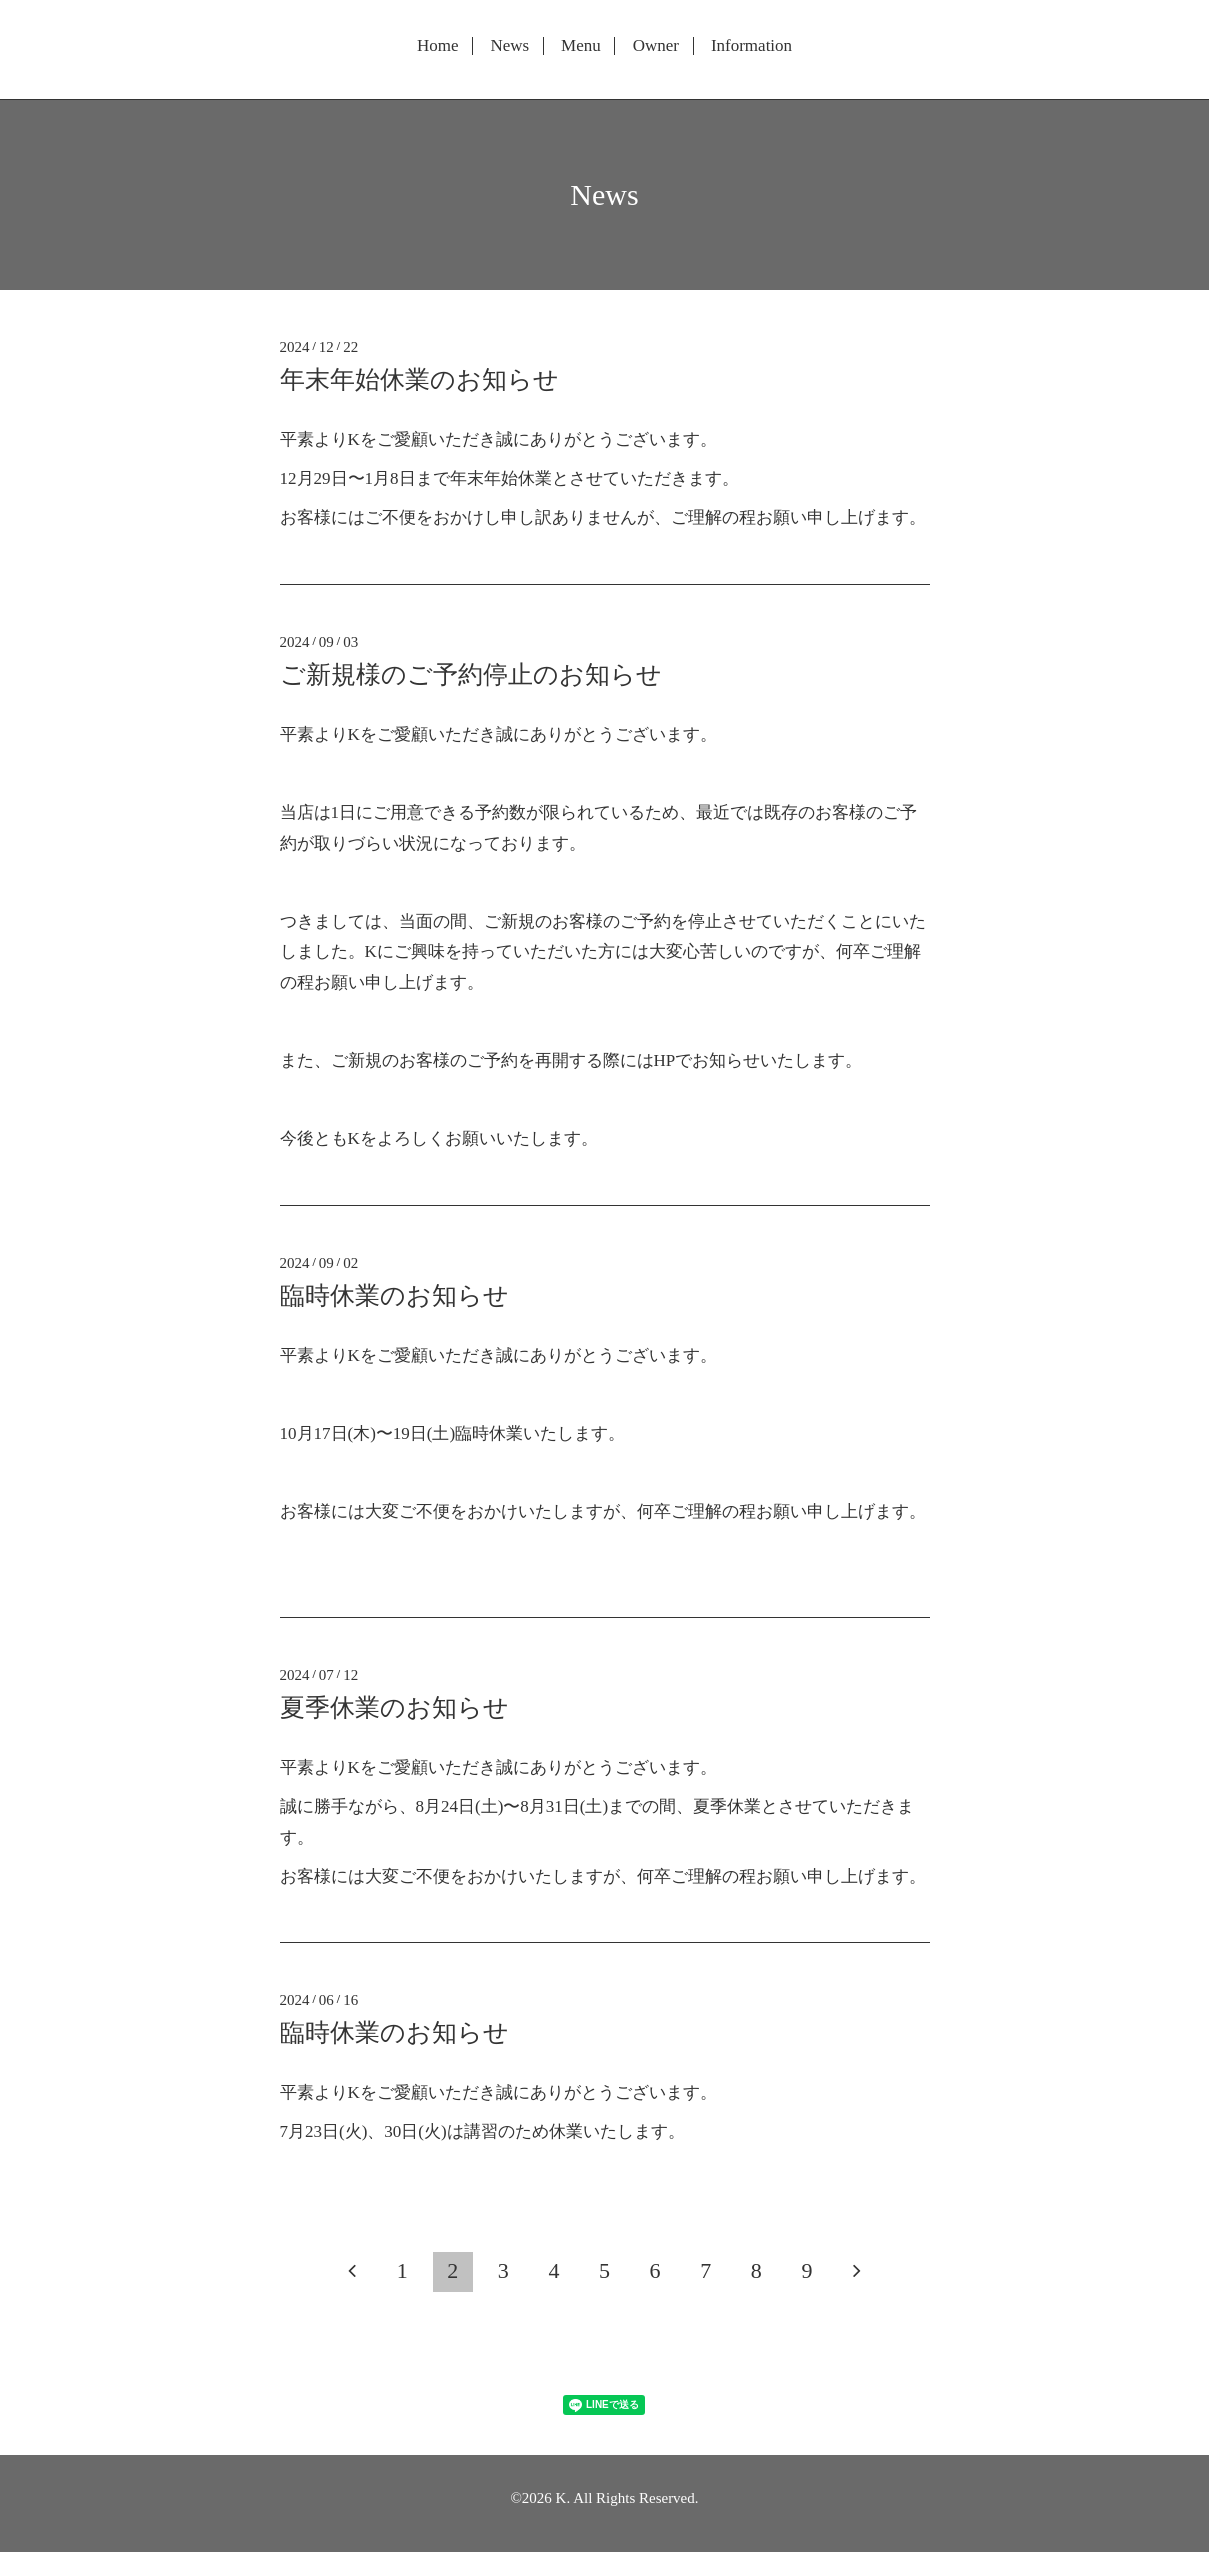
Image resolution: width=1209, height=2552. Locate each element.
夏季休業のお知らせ (394, 1707)
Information (751, 46)
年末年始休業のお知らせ (419, 379)
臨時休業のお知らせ (394, 1295)
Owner (656, 46)
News (509, 46)
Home (438, 46)
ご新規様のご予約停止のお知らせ (471, 674)
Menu (581, 46)
